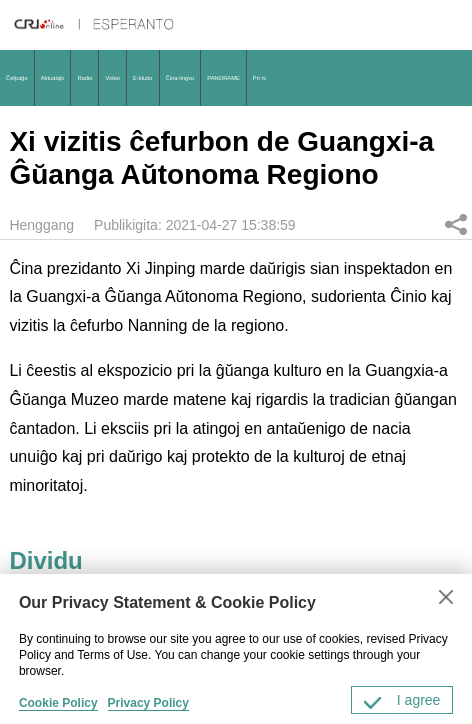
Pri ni (259, 78)
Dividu (456, 224)
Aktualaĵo (53, 78)
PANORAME (223, 78)
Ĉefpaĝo (17, 78)
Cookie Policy (58, 703)
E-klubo (143, 78)
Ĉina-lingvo (180, 78)
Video (112, 78)
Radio (84, 78)
